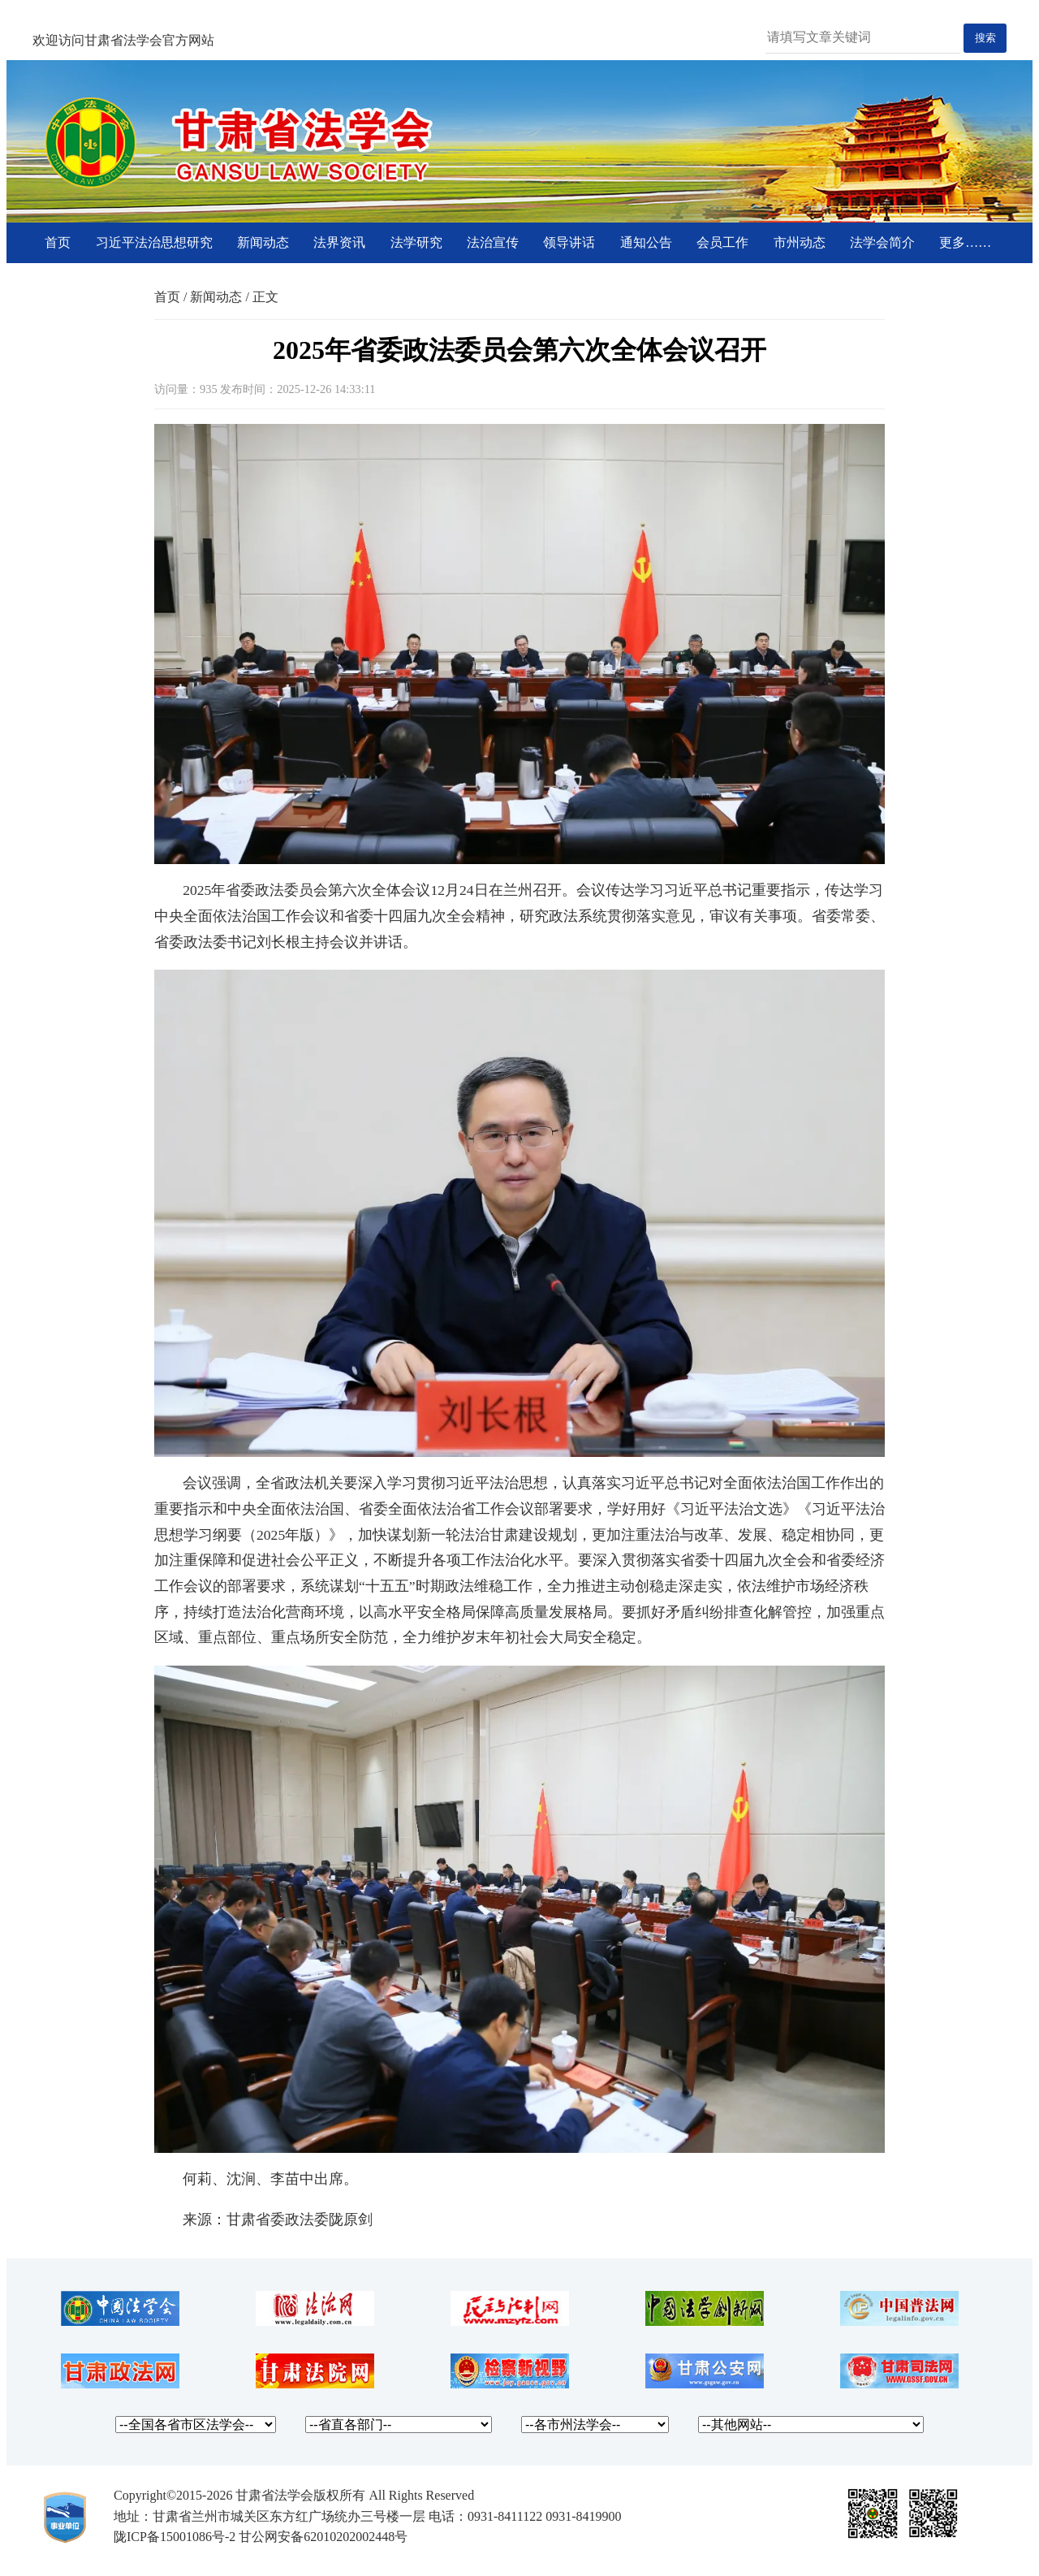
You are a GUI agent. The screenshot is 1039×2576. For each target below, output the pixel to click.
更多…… (965, 242)
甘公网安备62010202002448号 (323, 2537)
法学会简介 (882, 242)
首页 (58, 242)
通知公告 (646, 242)
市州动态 (800, 242)
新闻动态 (263, 242)
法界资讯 (339, 242)
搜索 (985, 38)
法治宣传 (493, 242)
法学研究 (416, 242)
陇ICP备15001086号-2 (174, 2537)
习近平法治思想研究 (154, 242)
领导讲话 (569, 242)
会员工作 (722, 242)
